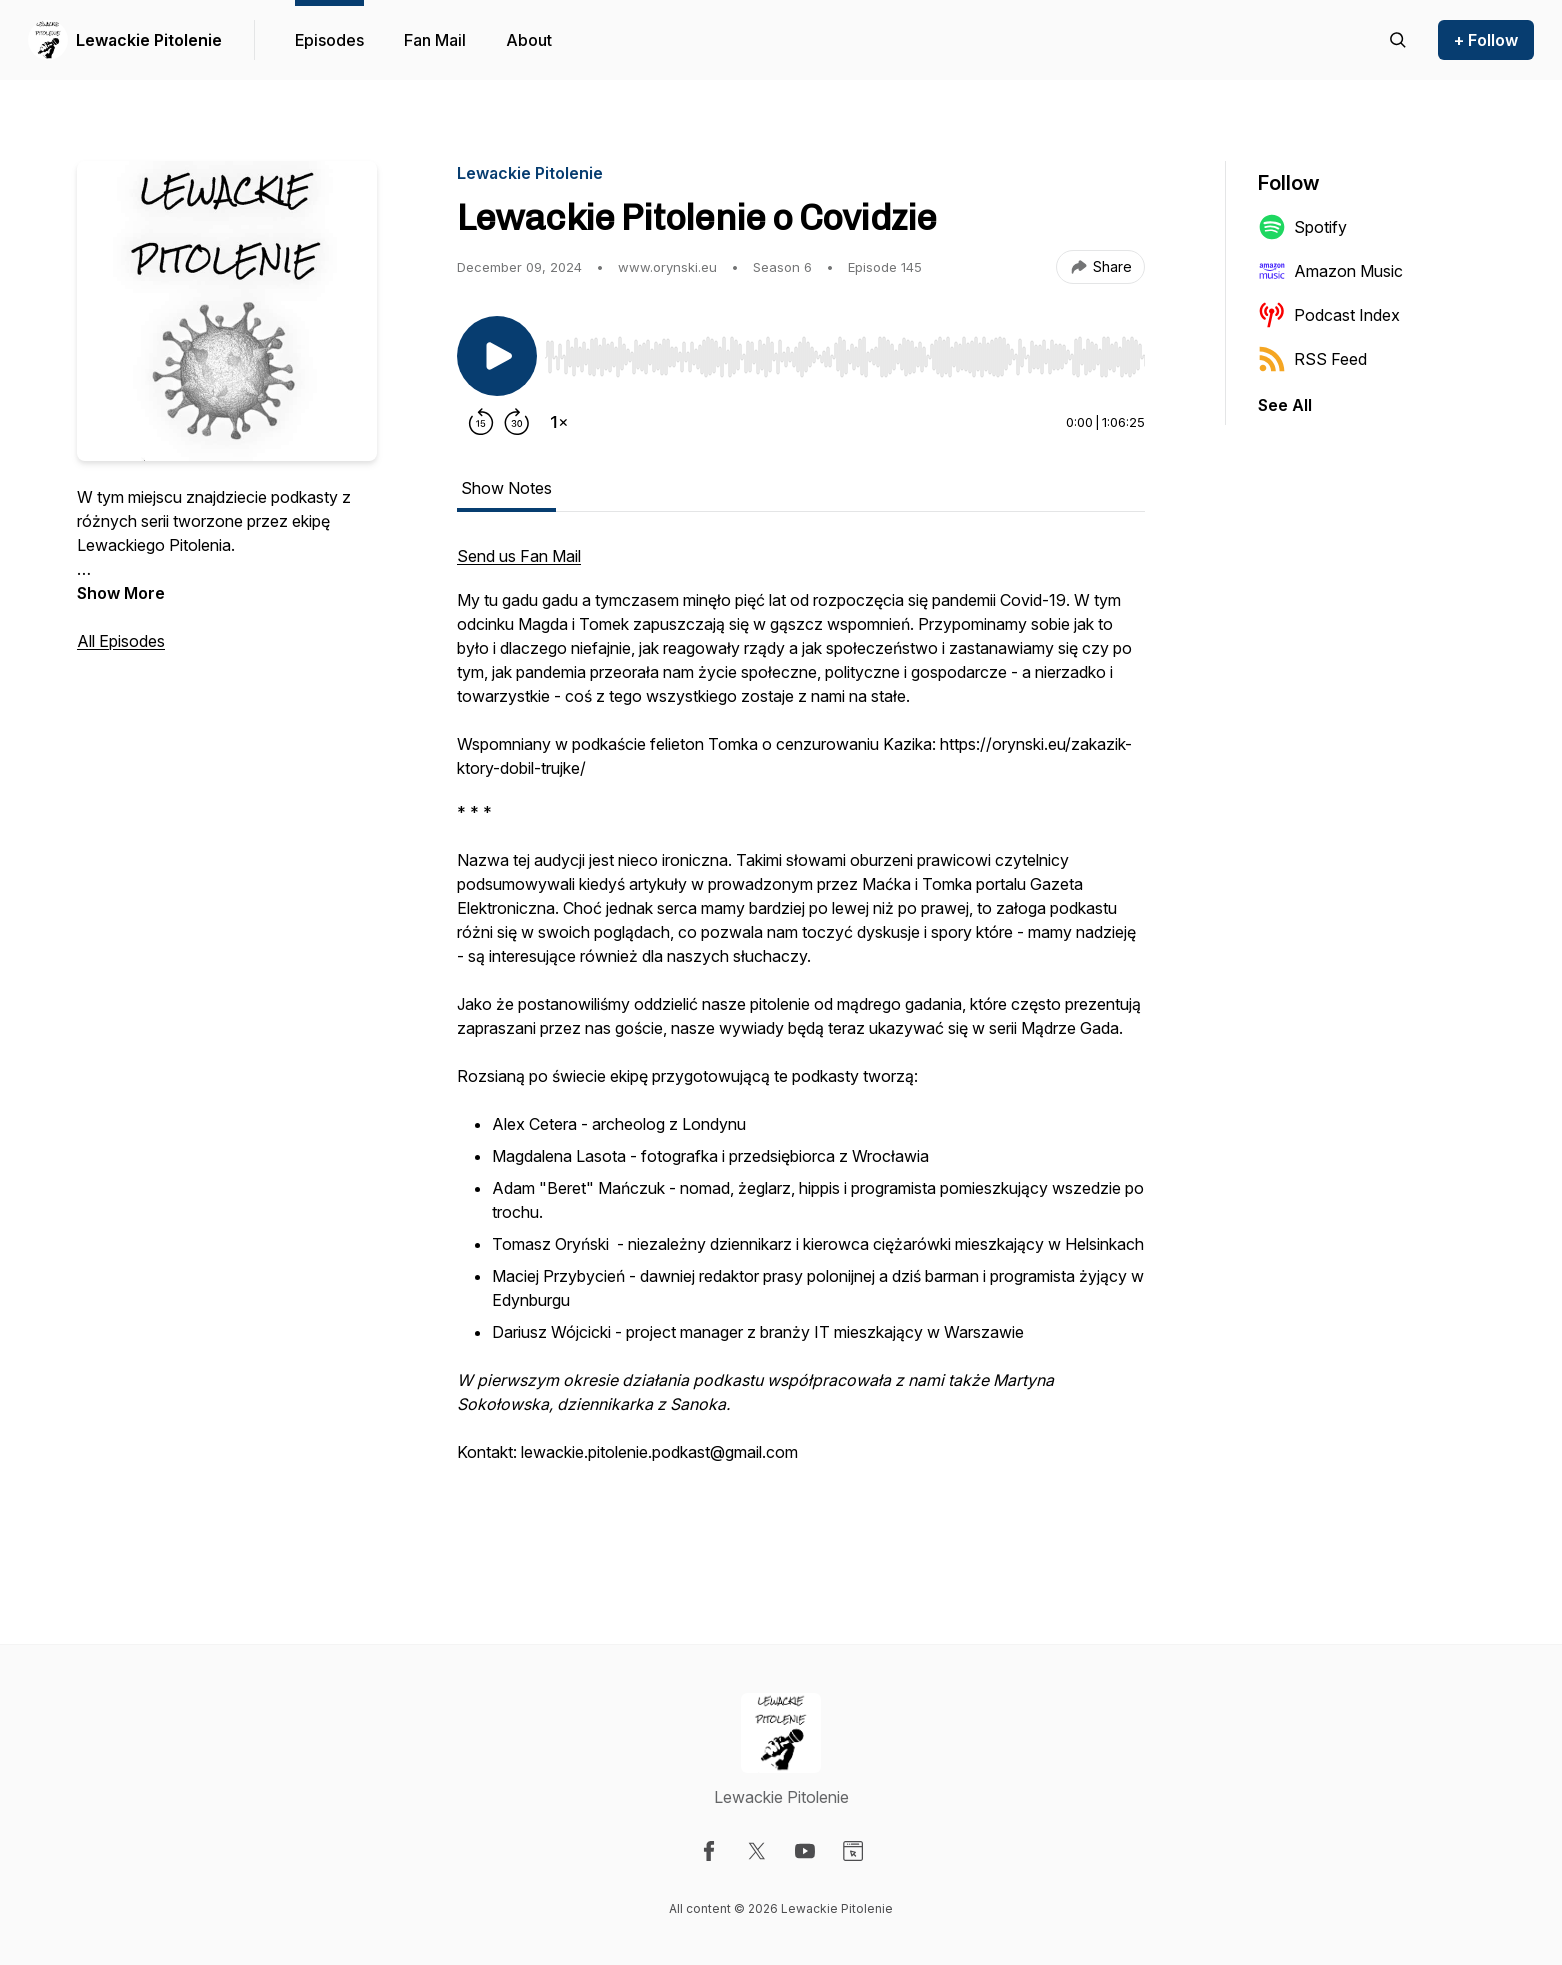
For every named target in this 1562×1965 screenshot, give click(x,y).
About (529, 40)
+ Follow (1486, 40)
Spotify (1302, 227)
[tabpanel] (801, 1038)
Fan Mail (435, 40)
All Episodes (121, 641)
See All (1285, 405)
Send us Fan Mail (519, 556)
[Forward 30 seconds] (517, 422)
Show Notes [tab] (506, 488)
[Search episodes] (1398, 40)
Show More (121, 593)
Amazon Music (1330, 271)
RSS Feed (1312, 359)
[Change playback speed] (559, 422)
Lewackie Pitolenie (149, 40)
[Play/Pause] (497, 356)
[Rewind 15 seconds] (481, 422)
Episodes (329, 40)
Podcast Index (1329, 315)
